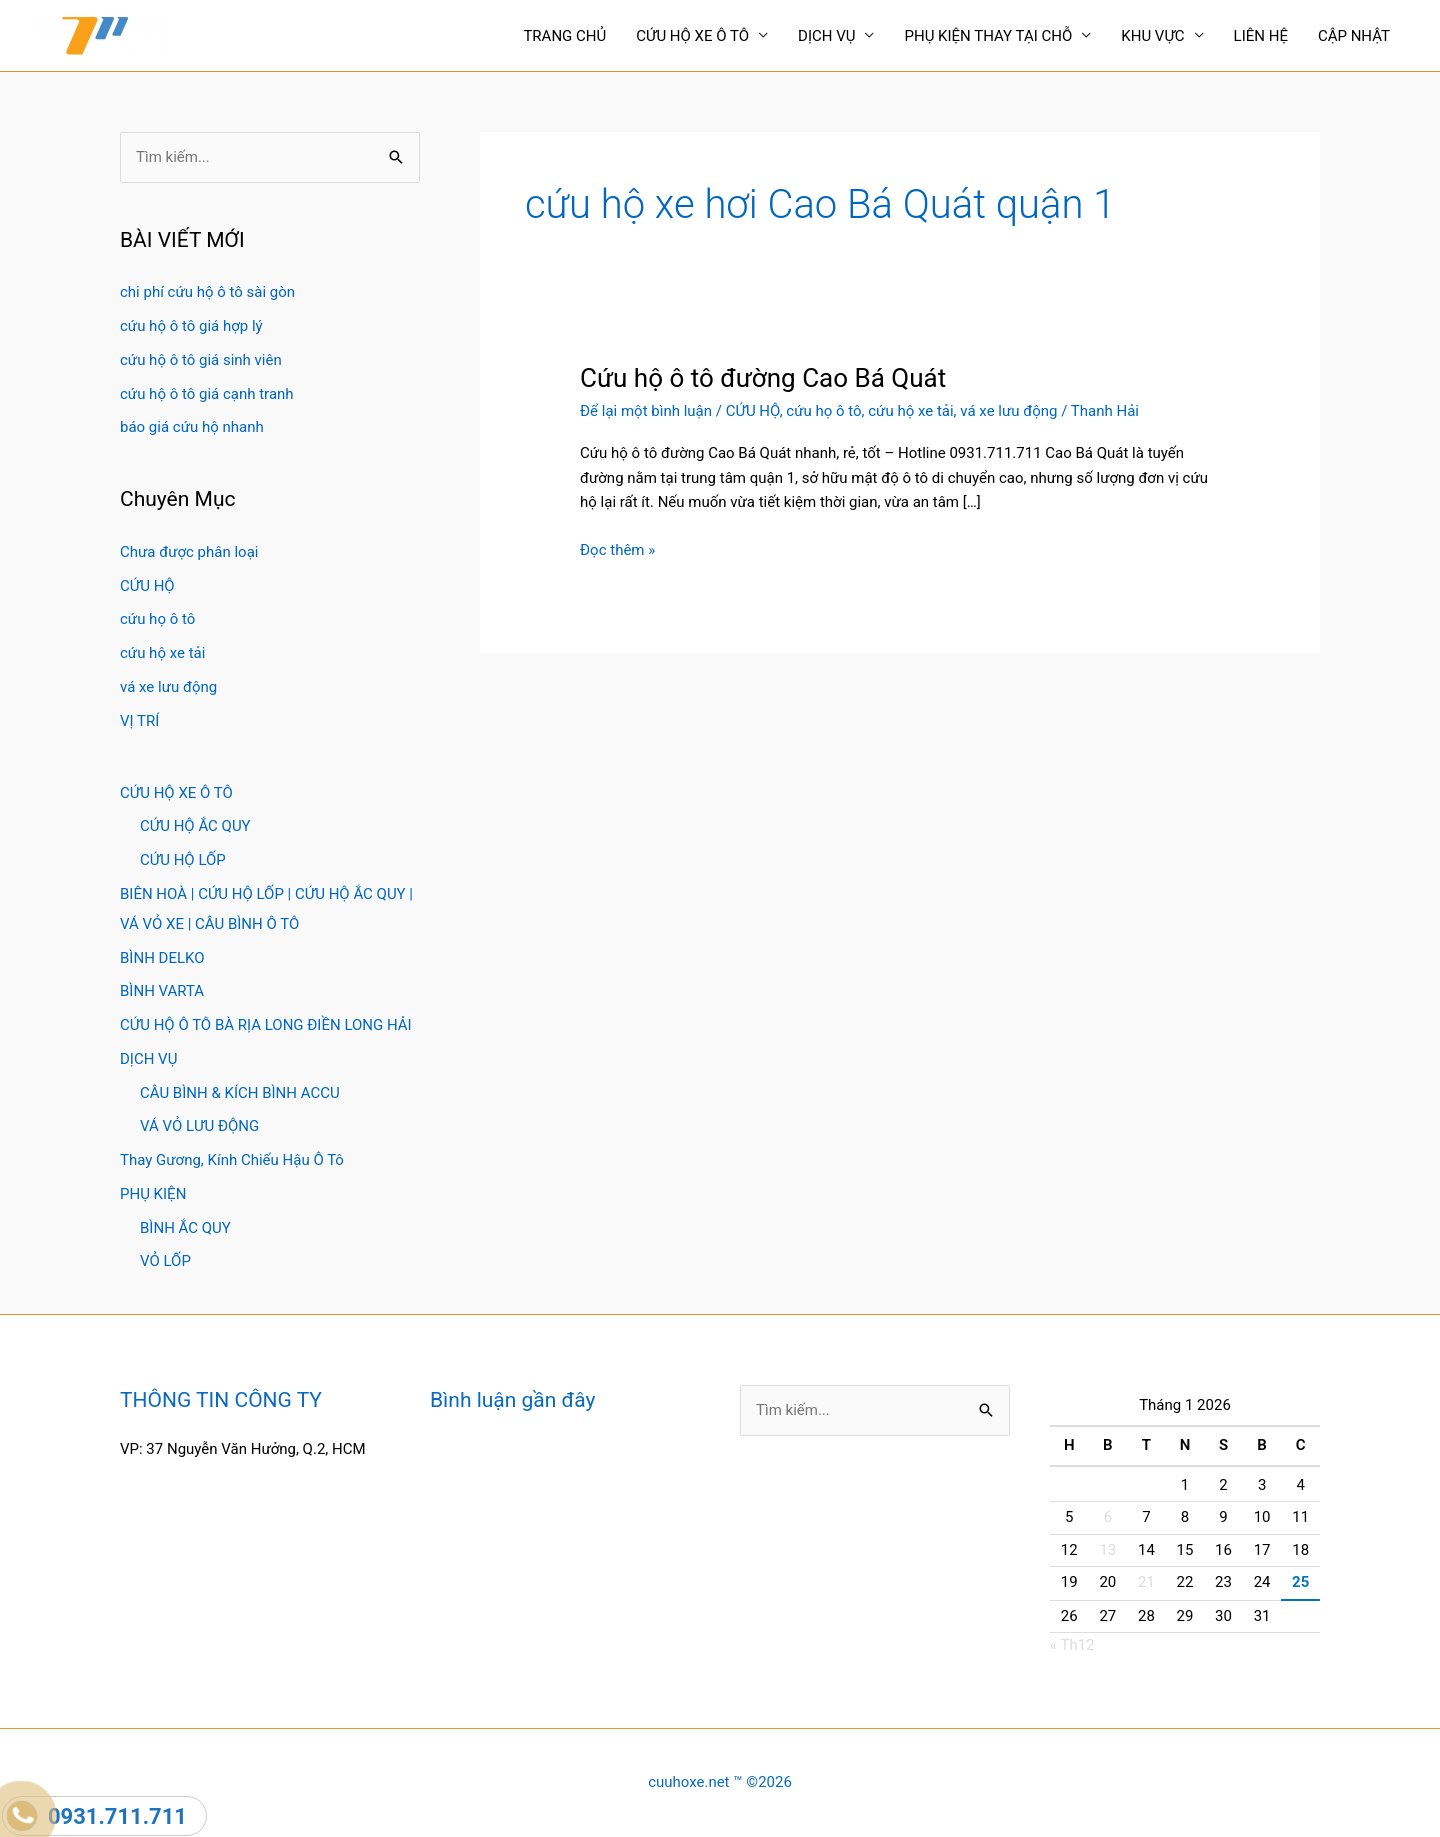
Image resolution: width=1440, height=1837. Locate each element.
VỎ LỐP (165, 1261)
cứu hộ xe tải (162, 653)
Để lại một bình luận (646, 411)
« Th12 (1072, 1645)
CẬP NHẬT (1354, 36)
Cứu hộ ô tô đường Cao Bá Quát (763, 378)
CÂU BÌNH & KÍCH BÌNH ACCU (240, 1093)
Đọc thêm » (617, 550)
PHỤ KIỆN (153, 1194)
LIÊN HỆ (1261, 36)
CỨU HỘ (147, 586)
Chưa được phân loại (189, 552)
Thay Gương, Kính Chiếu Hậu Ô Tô (232, 1160)
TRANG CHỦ (564, 36)
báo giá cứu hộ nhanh (192, 427)
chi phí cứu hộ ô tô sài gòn (207, 292)
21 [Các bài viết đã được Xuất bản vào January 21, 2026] (1146, 1582)
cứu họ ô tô (157, 619)
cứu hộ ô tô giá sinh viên (201, 360)
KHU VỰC (1152, 36)
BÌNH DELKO (162, 958)
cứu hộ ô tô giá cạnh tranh (207, 394)
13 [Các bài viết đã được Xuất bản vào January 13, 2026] (1107, 1550)
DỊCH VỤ (826, 36)
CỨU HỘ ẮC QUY (195, 826)
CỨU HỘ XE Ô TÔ (692, 36)
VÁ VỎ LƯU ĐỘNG (199, 1126)
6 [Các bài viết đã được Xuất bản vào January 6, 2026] (1108, 1517)
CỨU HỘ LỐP (183, 860)
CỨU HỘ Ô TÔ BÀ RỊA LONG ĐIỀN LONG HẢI (266, 1025)
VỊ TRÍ (139, 721)
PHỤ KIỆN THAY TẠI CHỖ (988, 36)
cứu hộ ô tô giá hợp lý (191, 326)
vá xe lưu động (168, 687)
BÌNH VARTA (162, 991)
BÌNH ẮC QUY (185, 1228)
